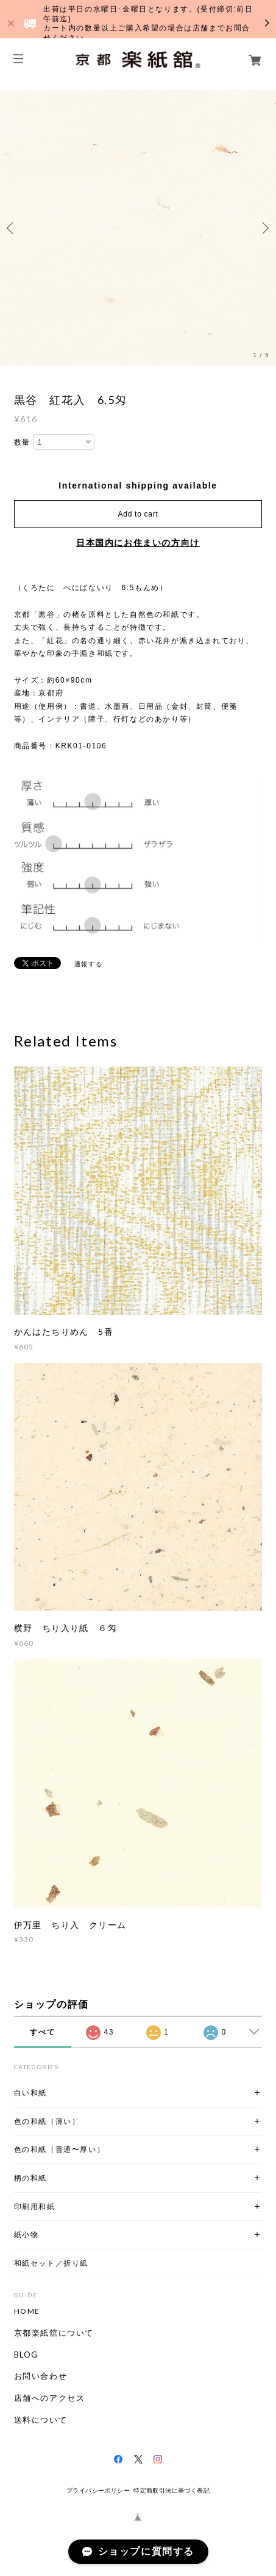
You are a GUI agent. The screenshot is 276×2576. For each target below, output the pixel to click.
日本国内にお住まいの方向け (138, 543)
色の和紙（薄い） (47, 2121)
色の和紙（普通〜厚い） (59, 2149)
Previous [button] (12, 228)
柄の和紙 (30, 2177)
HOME (27, 2311)
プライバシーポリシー (98, 2490)
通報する (88, 964)
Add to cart (138, 514)
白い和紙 (30, 2092)
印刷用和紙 (34, 2206)
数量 (22, 442)
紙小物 (26, 2234)
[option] (138, 228)
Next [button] (264, 228)
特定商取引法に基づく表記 (171, 2490)
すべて (42, 2032)
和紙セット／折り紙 (51, 2263)
